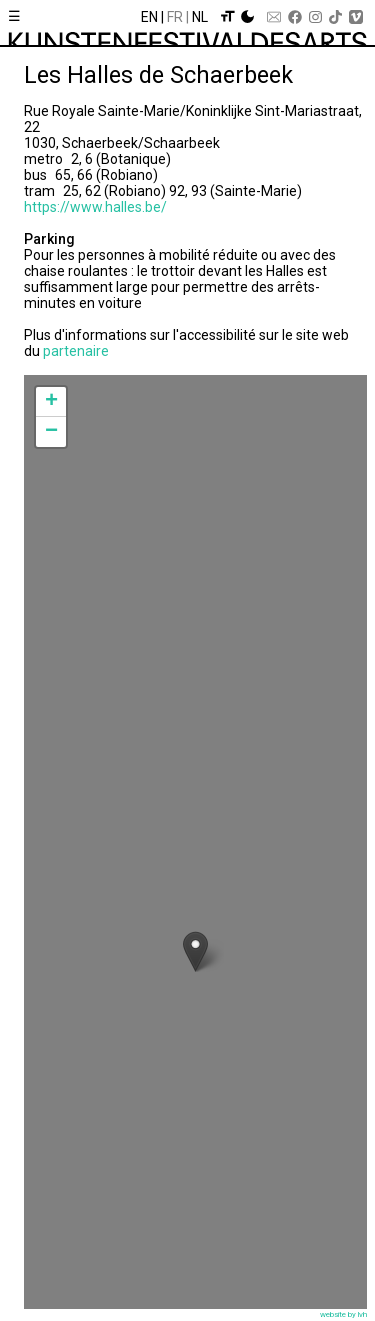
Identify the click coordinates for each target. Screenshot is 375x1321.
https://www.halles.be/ (95, 207)
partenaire (76, 351)
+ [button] (51, 402)
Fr (175, 17)
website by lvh (343, 1314)
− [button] (51, 432)
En (149, 17)
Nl (200, 17)
